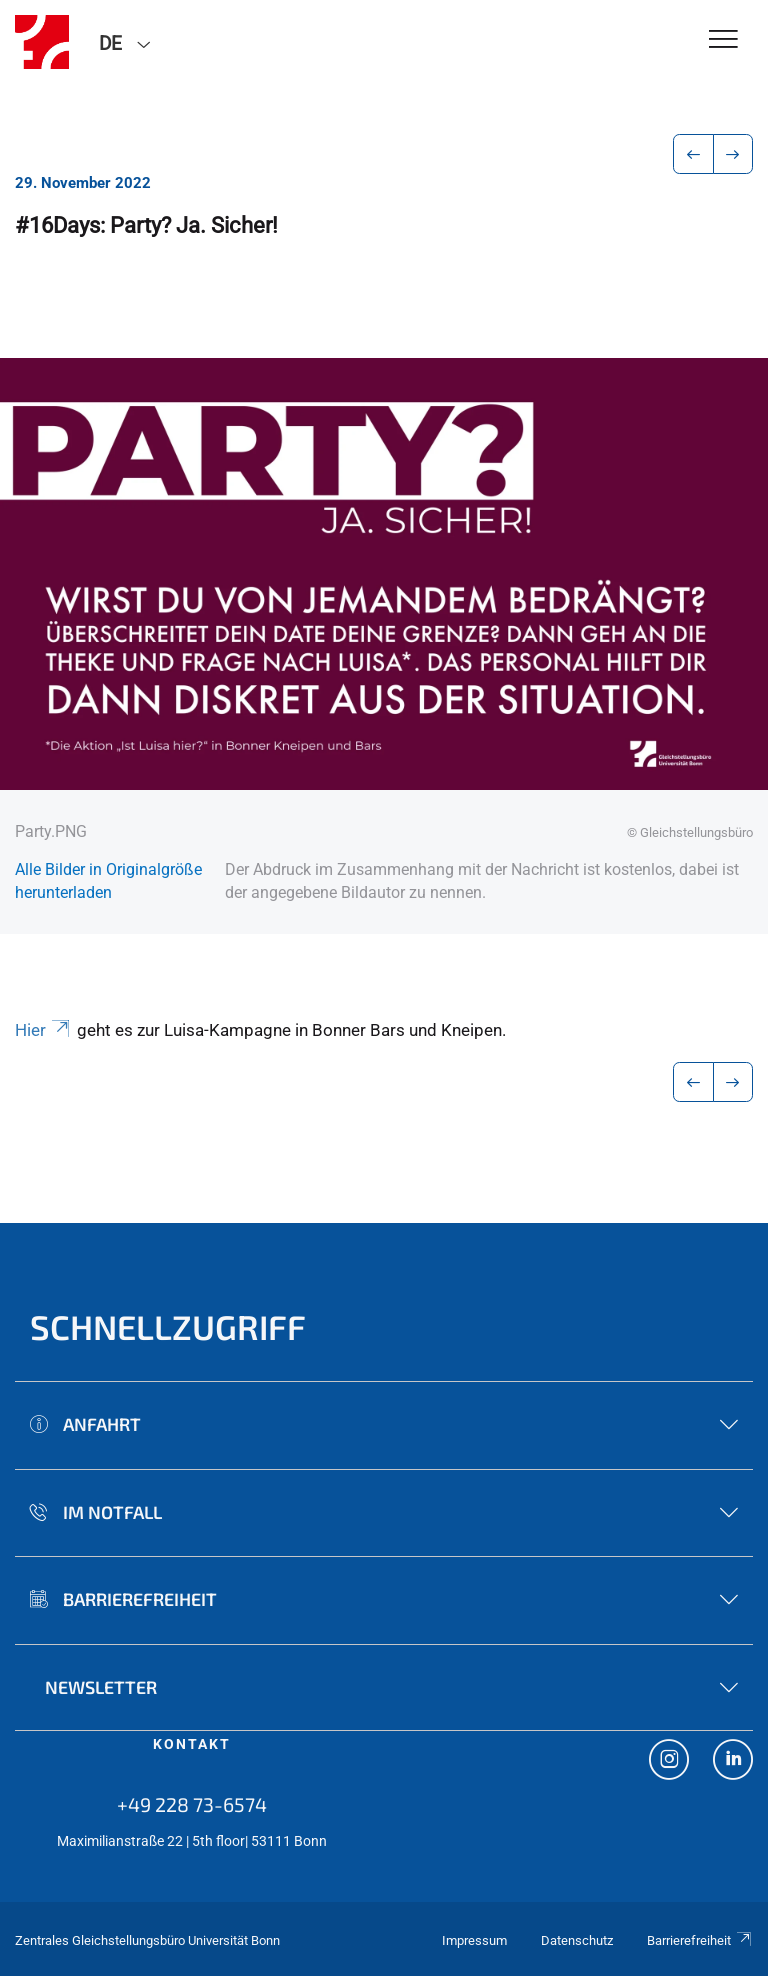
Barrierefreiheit (700, 1940)
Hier (44, 1030)
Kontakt (192, 1744)
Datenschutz (577, 1940)
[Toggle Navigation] (723, 40)
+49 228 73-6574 (192, 1804)
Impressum (474, 1940)
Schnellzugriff (168, 1326)
